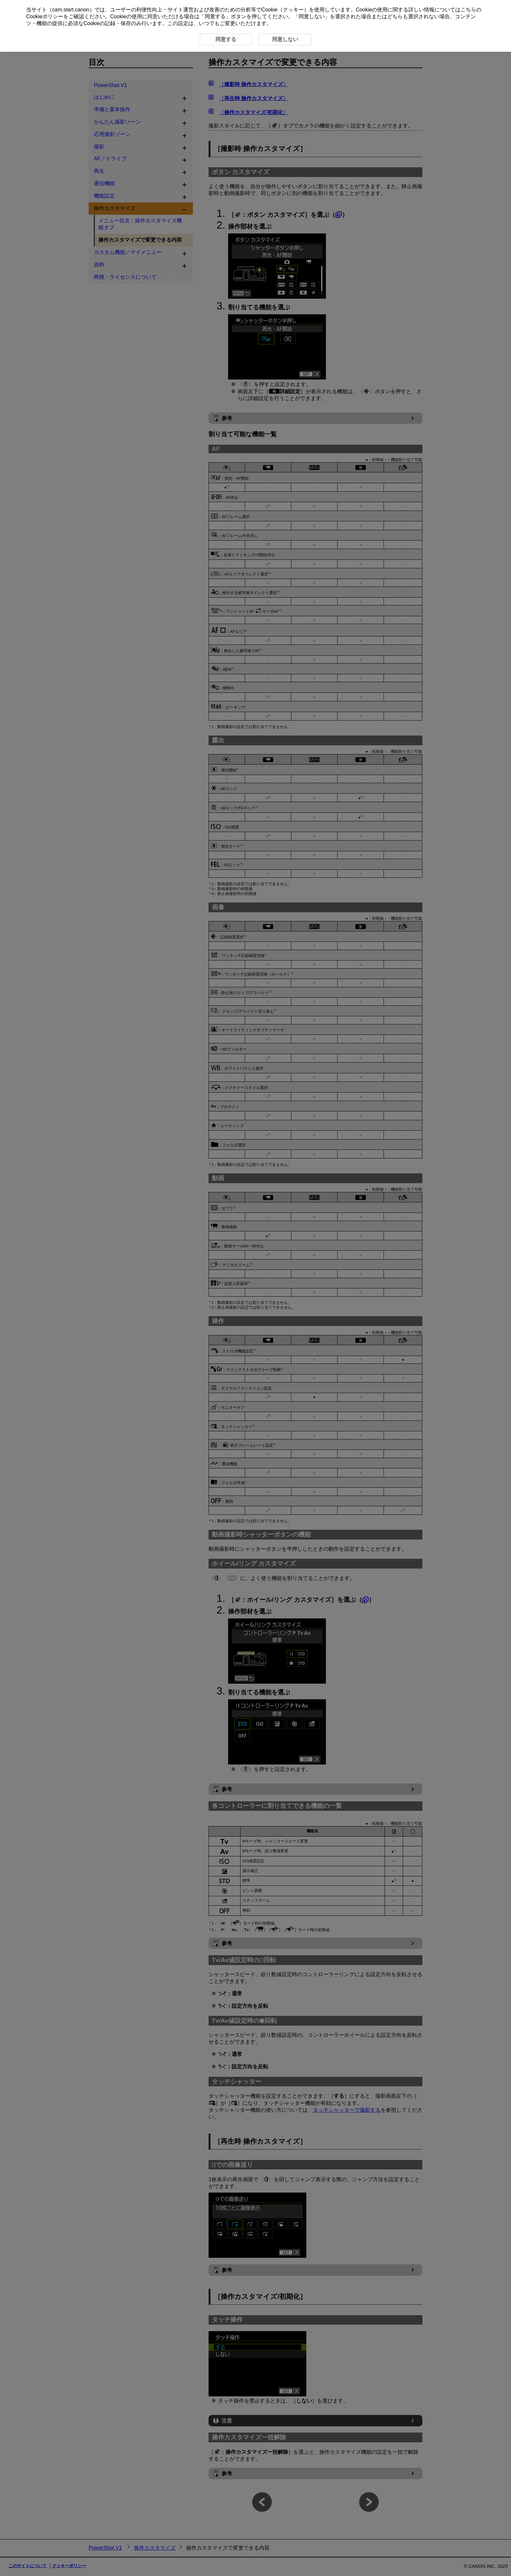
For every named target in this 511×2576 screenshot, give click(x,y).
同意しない (312, 16)
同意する (215, 16)
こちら (468, 9)
